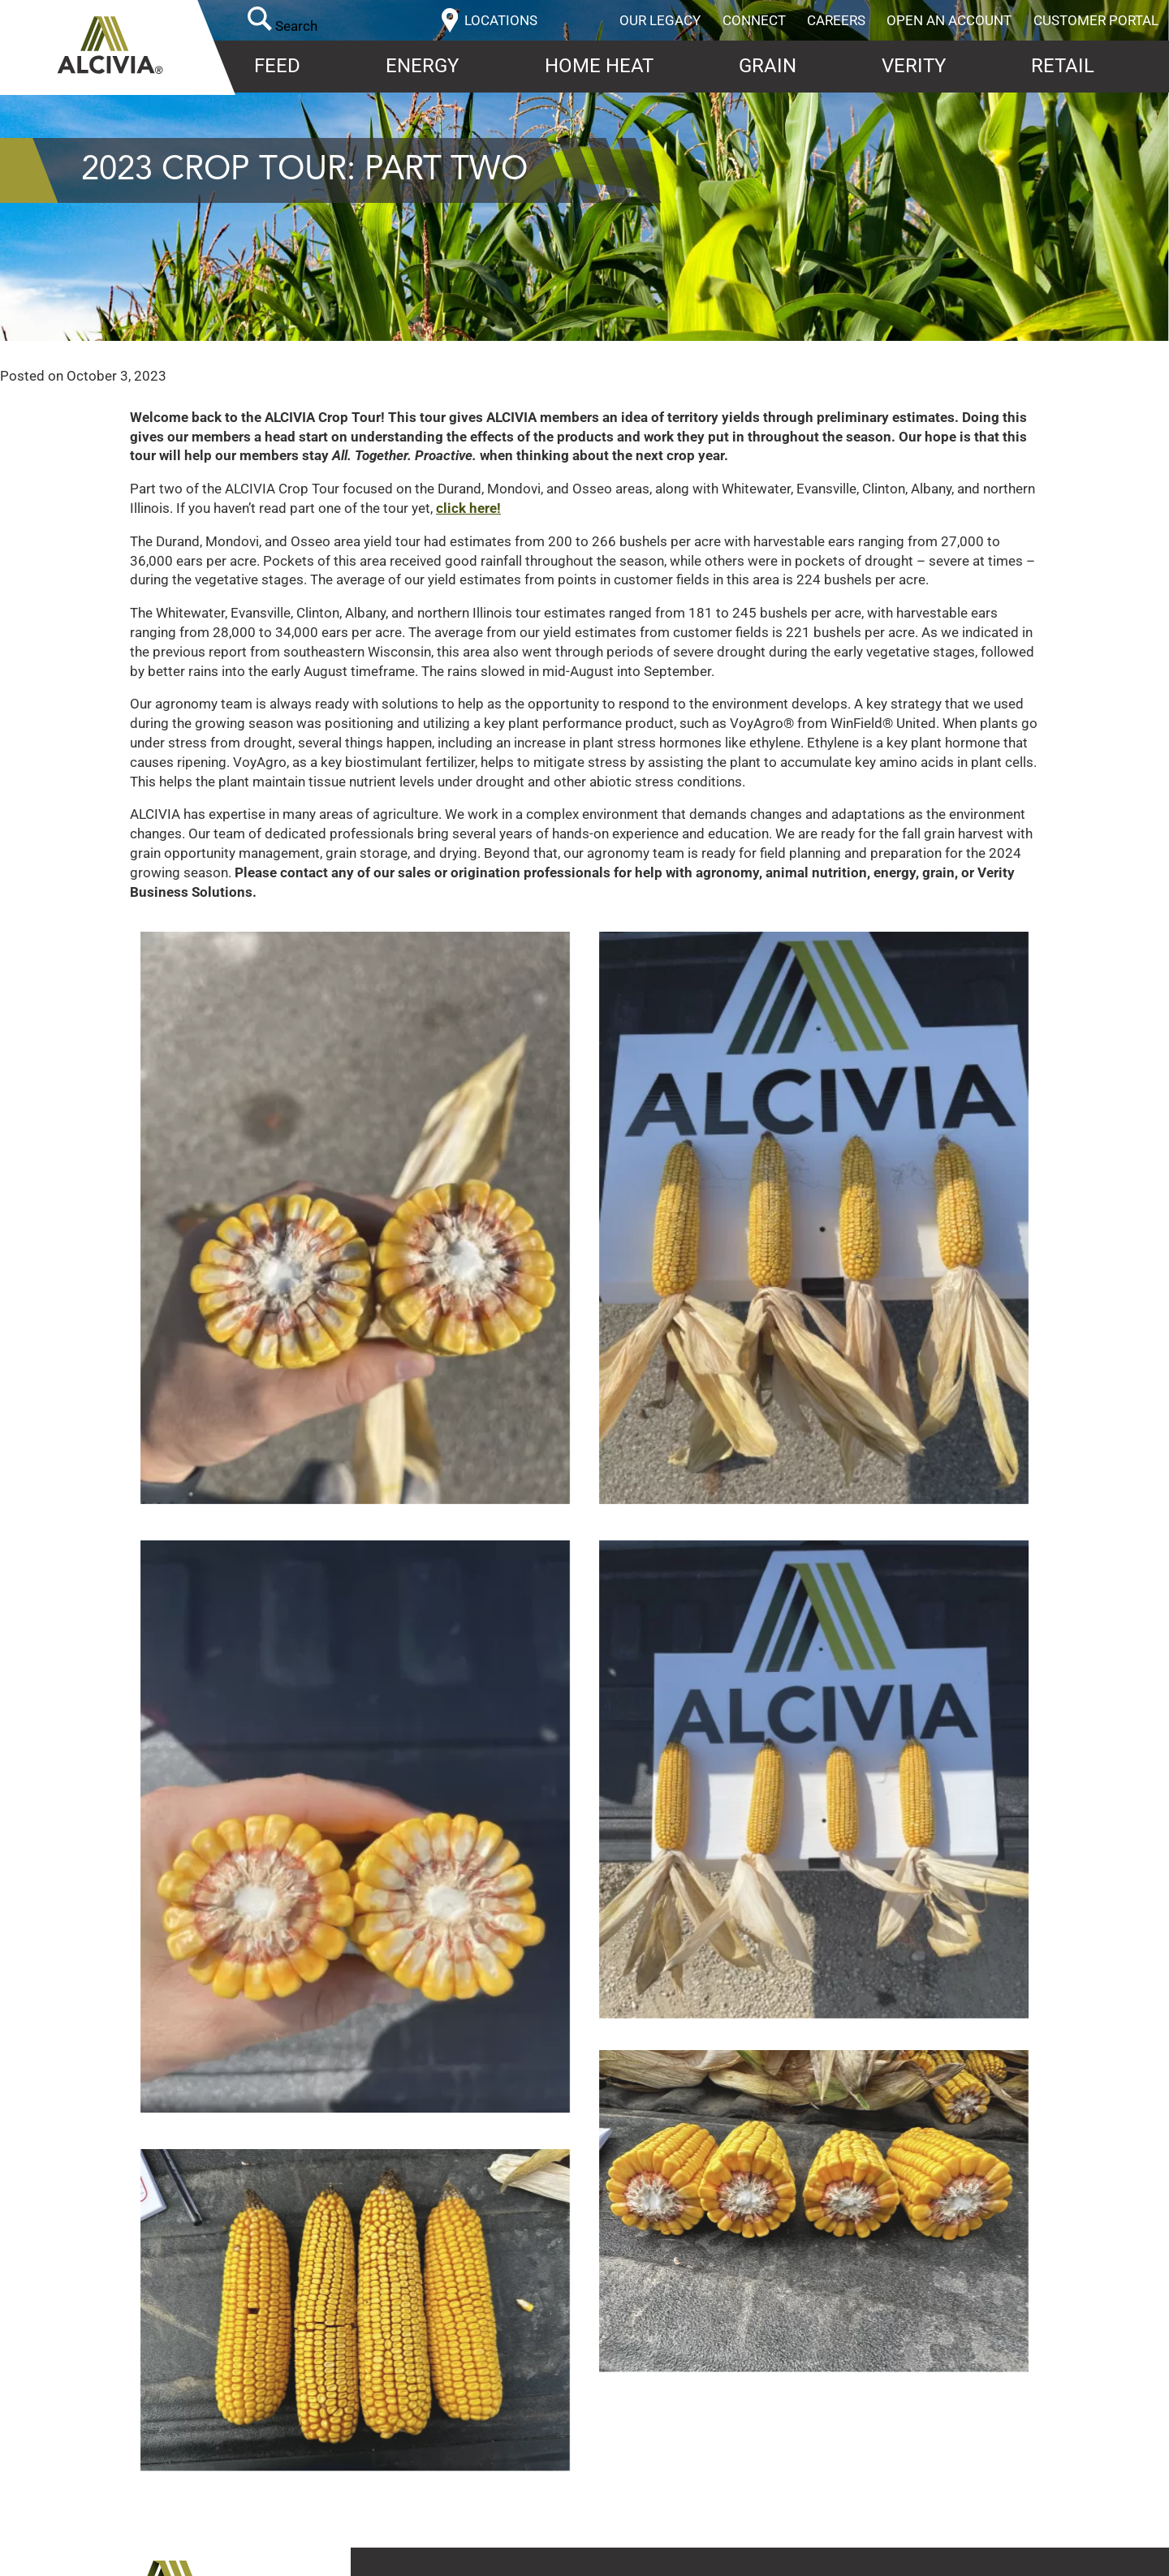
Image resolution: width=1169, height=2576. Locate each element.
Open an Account (949, 20)
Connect (754, 20)
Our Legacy (660, 20)
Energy (422, 65)
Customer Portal (1095, 20)
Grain (767, 65)
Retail (1062, 65)
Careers (836, 20)
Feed (277, 65)
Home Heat (599, 65)
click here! (468, 508)
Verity (914, 65)
